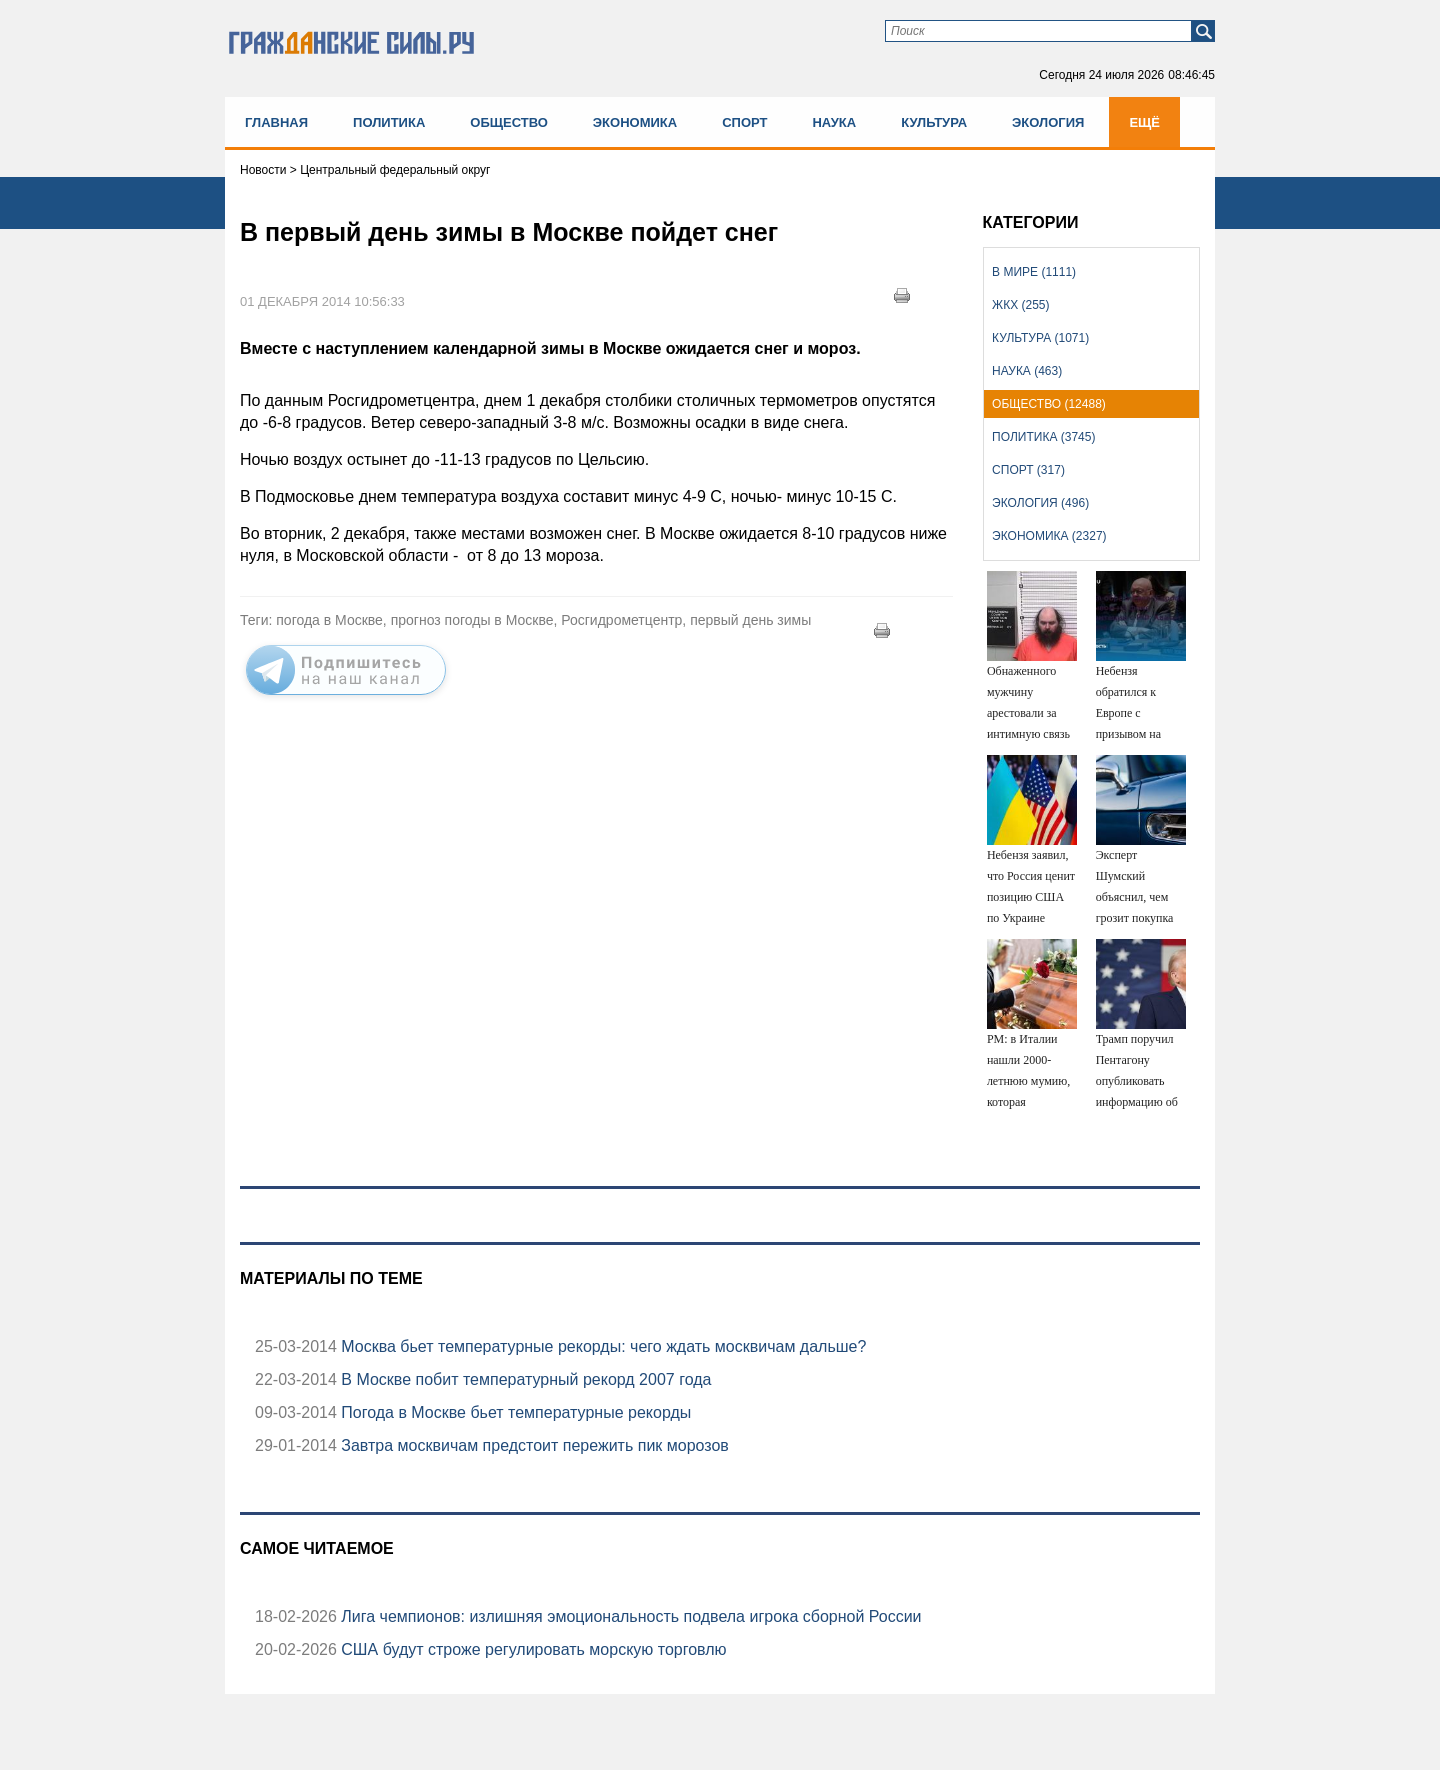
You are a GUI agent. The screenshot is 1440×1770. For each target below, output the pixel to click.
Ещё (1144, 122)
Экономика (635, 122)
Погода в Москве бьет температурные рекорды (514, 1412)
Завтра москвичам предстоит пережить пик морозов (533, 1445)
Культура (934, 122)
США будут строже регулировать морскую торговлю (532, 1649)
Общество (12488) (1049, 404)
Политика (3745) (1043, 437)
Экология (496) (1040, 503)
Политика (389, 122)
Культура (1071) (1040, 338)
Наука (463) (1027, 371)
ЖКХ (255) (1020, 305)
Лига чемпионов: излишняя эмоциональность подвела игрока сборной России (629, 1616)
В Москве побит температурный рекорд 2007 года (524, 1379)
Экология (1048, 122)
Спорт (744, 122)
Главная (276, 122)
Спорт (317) (1028, 470)
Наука (834, 122)
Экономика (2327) (1049, 536)
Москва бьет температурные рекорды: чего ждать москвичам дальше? (602, 1346)
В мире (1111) (1034, 272)
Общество (509, 122)
